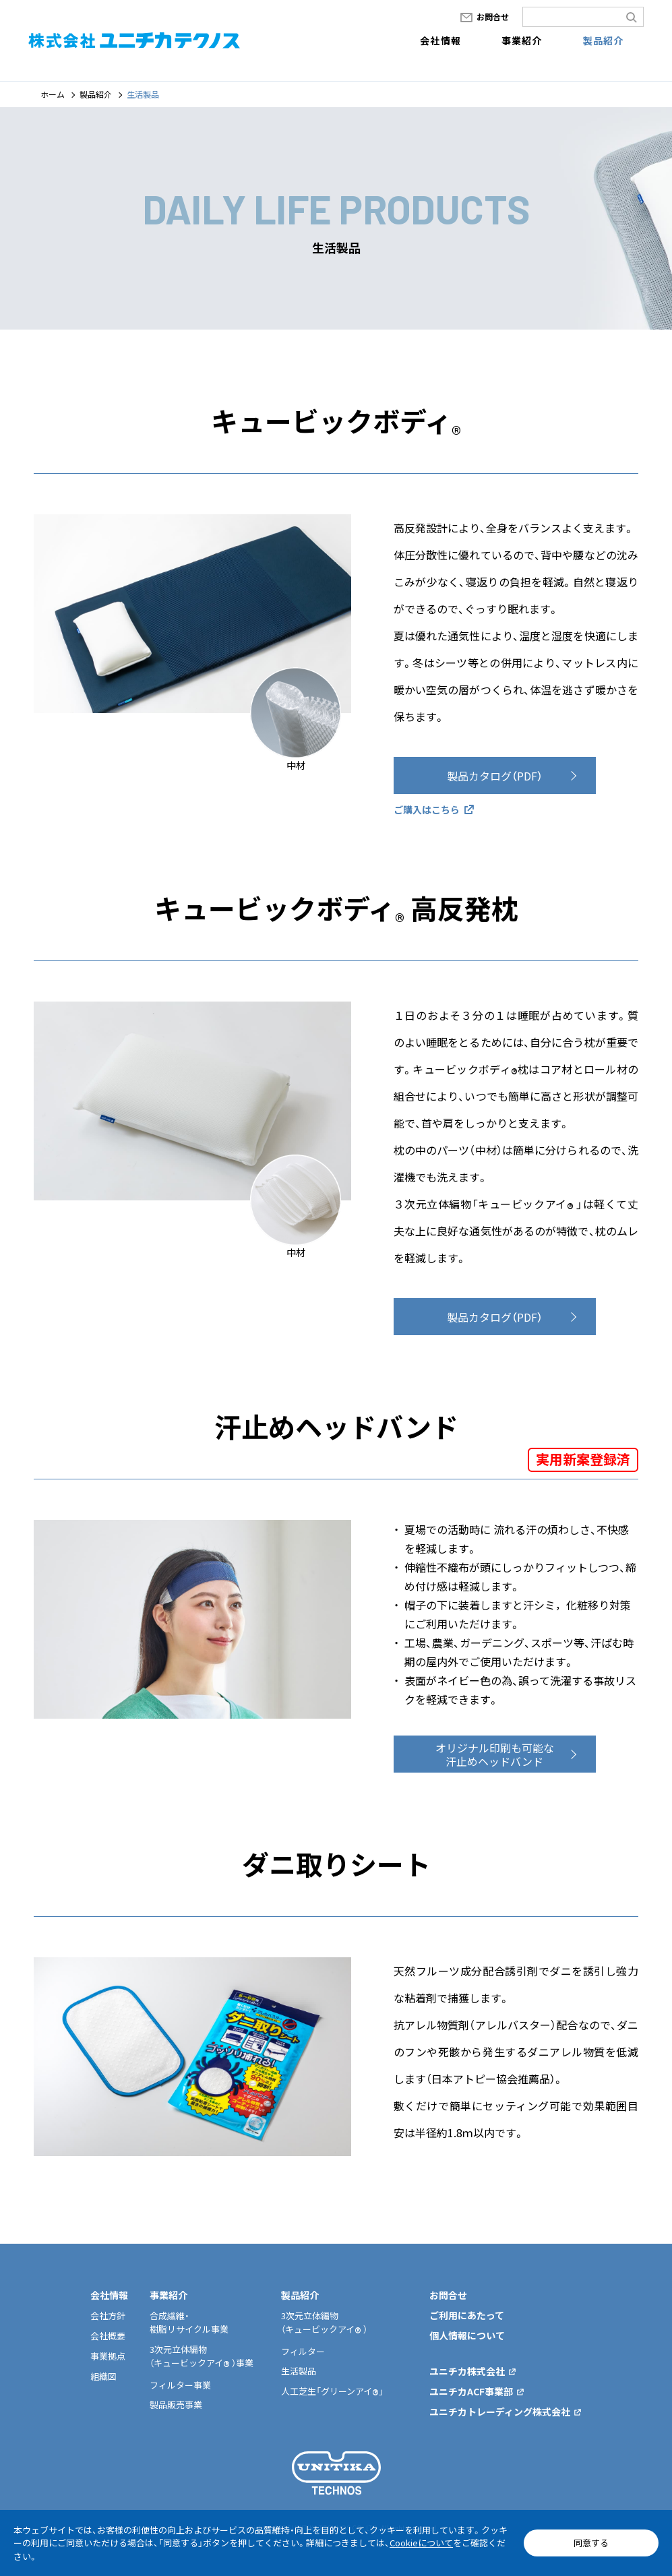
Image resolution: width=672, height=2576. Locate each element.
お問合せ (493, 16)
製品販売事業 (176, 2404)
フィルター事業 (180, 2385)
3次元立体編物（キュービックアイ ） (324, 2322)
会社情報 (440, 40)
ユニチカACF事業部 (471, 2391)
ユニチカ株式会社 (467, 2371)
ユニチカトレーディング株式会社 (499, 2411)
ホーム (52, 94)
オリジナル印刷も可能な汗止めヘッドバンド (494, 1772)
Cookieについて (421, 2542)
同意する (591, 2542)
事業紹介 (522, 40)
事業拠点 (107, 2356)
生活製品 (298, 2370)
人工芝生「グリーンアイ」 (332, 2391)
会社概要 (107, 2335)
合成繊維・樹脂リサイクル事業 (189, 2322)
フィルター (303, 2351)
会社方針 (107, 2315)
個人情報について (467, 2335)
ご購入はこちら (427, 809)
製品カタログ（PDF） (495, 776)
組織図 (103, 2376)
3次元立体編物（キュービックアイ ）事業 (201, 2356)
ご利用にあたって (466, 2315)
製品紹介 (603, 40)
